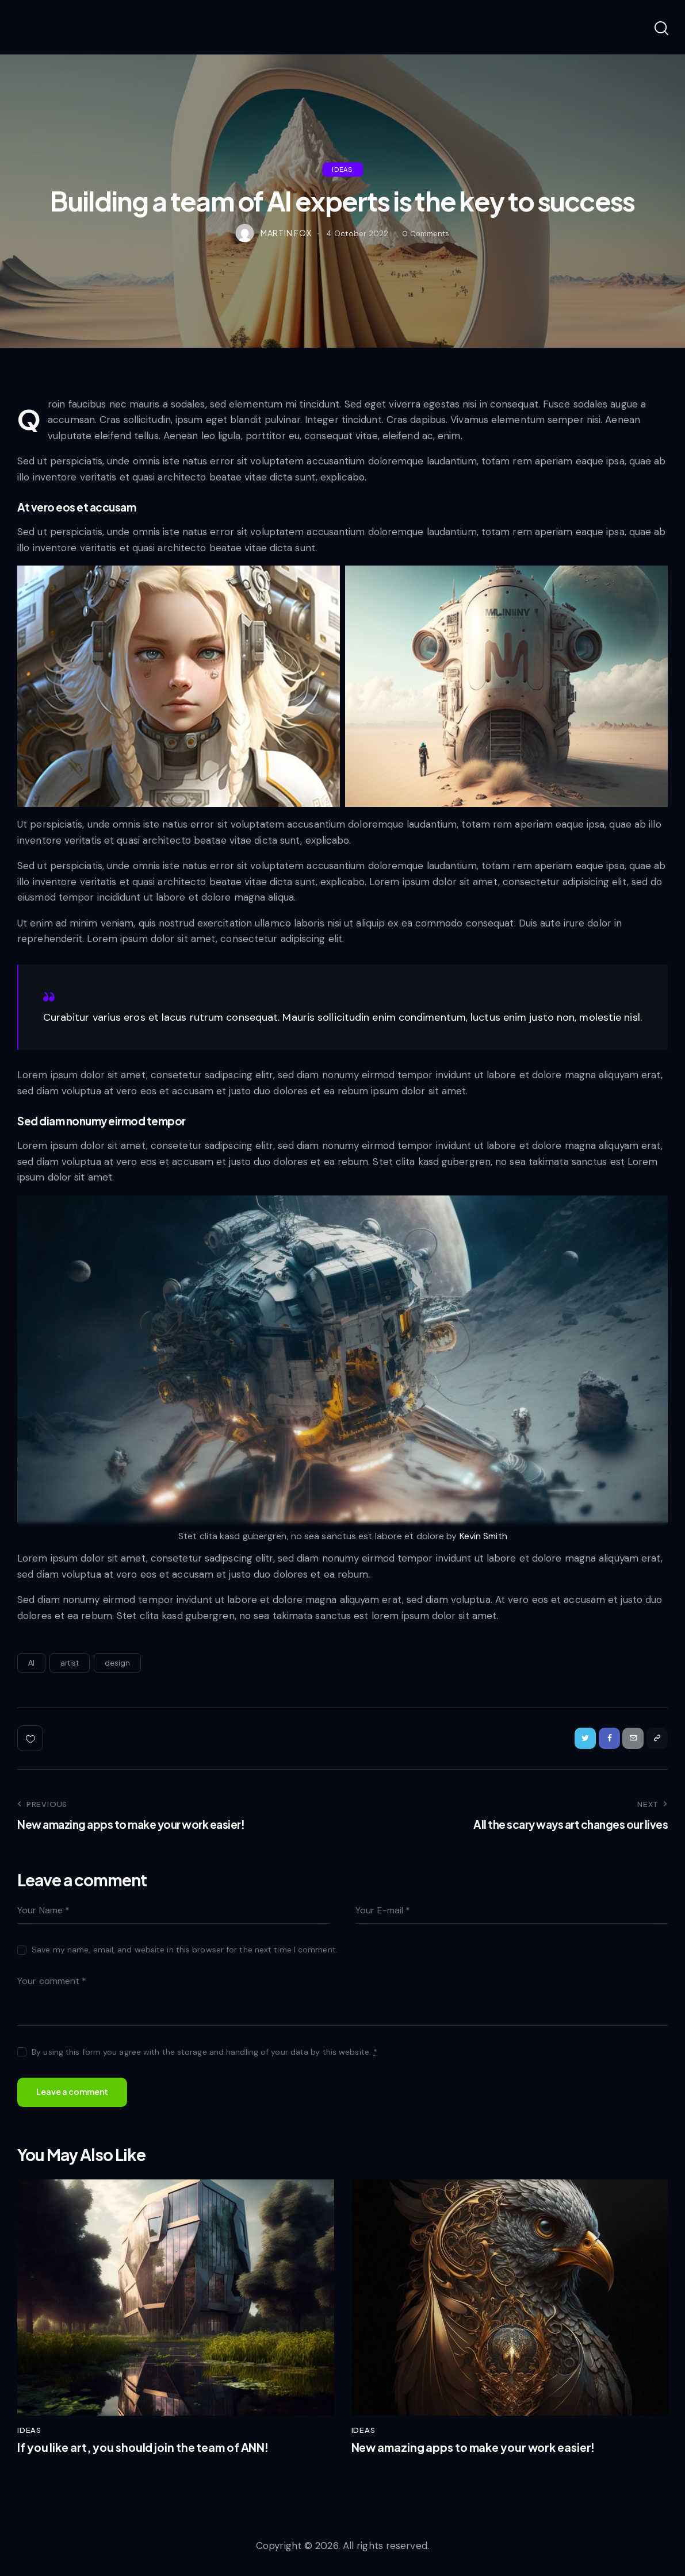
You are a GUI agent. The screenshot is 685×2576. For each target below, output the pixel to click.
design (118, 1662)
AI (31, 1662)
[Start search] (660, 29)
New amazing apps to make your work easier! (482, 2454)
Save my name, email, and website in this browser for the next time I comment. (185, 1953)
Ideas (342, 168)
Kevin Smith (483, 1536)
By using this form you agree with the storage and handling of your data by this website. (204, 2055)
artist (69, 1662)
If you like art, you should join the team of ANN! (153, 2454)
